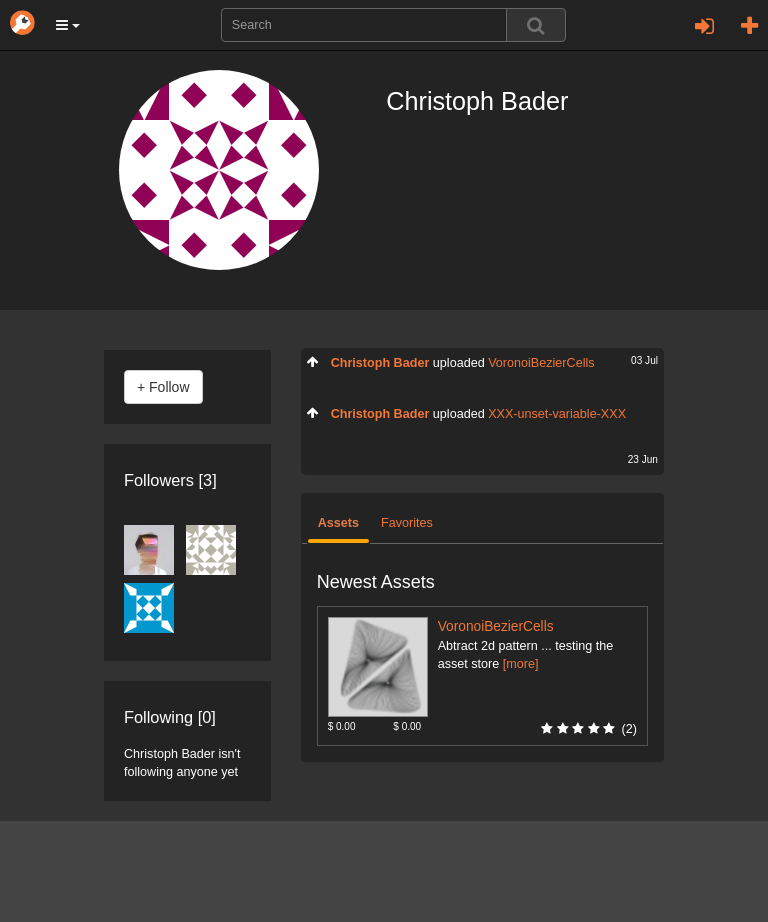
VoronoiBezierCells (541, 363)
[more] (521, 664)
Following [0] (170, 717)
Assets (338, 523)
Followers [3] (170, 480)
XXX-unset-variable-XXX (557, 414)
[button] (68, 25)
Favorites (407, 523)
